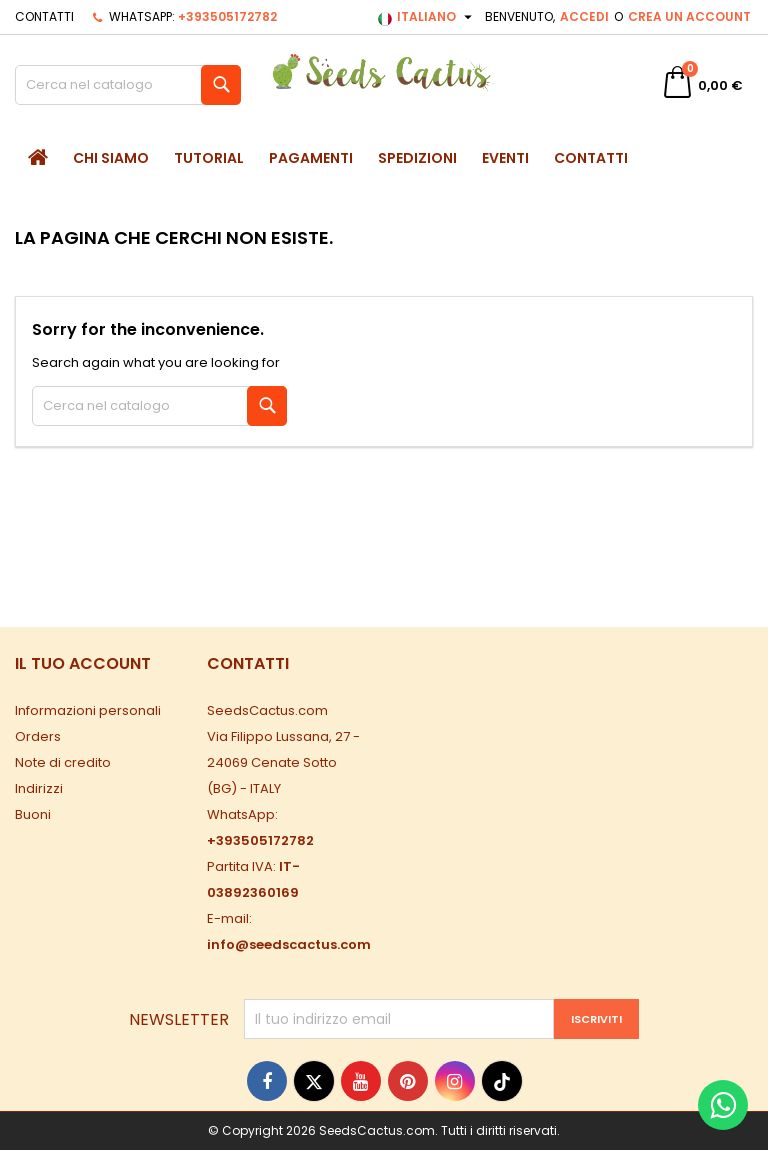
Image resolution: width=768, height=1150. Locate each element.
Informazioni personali (88, 710)
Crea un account (689, 16)
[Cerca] (128, 85)
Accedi (584, 16)
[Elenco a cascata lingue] (427, 17)
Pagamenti (311, 158)
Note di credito (63, 762)
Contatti (44, 16)
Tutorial (209, 158)
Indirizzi (39, 788)
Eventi (505, 158)
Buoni (33, 814)
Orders (38, 736)
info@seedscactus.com (289, 944)
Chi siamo (111, 158)
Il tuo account (83, 663)
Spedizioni (417, 158)
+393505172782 (227, 16)
